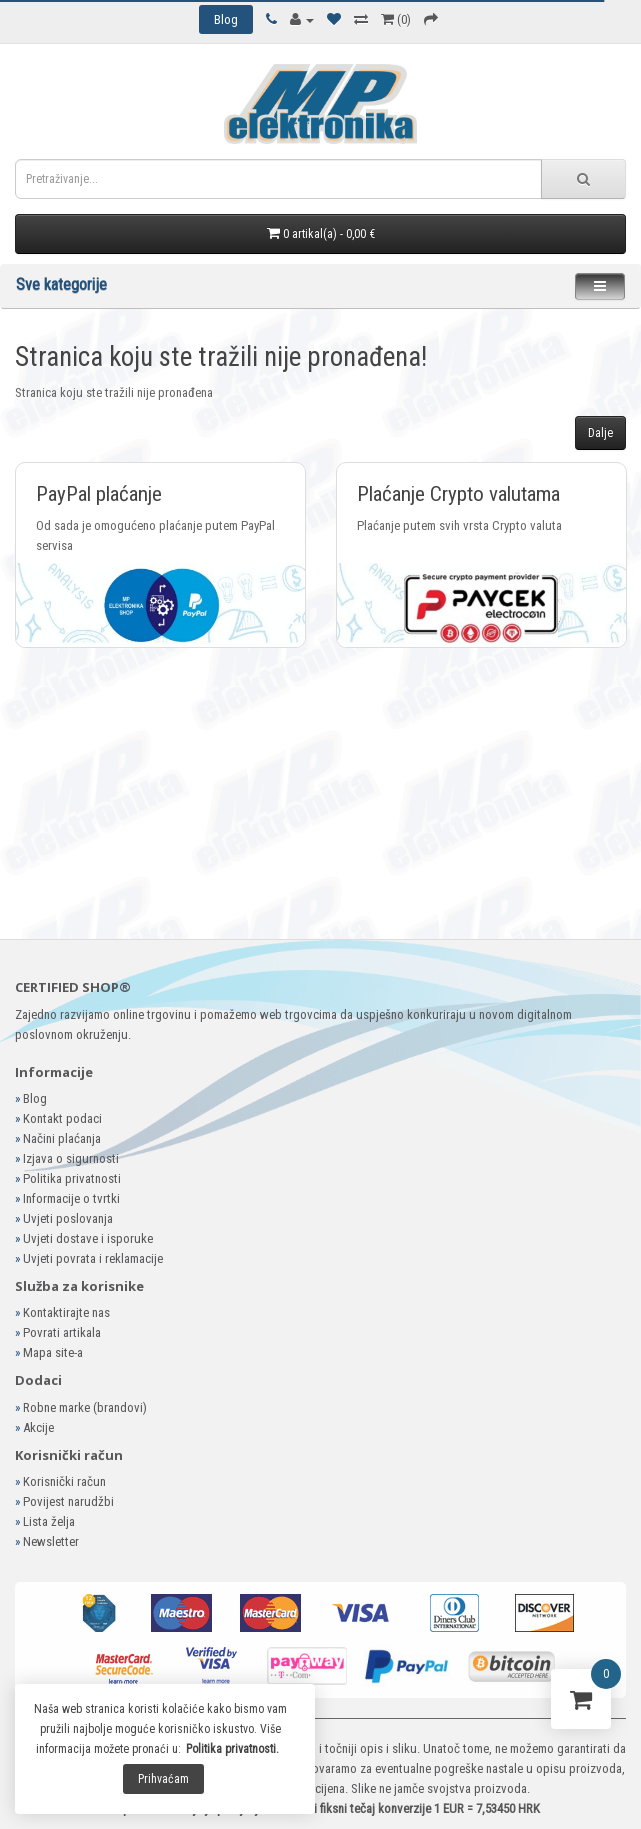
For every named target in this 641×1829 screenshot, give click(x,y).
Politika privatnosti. (232, 1749)
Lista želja (49, 1521)
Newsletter (51, 1541)
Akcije (38, 1427)
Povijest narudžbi (68, 1501)
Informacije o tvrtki (71, 1198)
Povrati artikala (62, 1332)
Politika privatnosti (72, 1178)
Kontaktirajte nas (66, 1312)
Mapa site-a (53, 1352)
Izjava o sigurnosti (71, 1158)
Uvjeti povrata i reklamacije (93, 1258)
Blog (35, 1098)
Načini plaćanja (62, 1138)
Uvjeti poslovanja (68, 1218)
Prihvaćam (163, 1779)
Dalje (600, 433)
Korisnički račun (64, 1481)
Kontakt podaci (62, 1118)
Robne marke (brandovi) (85, 1407)
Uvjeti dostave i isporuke (88, 1238)
